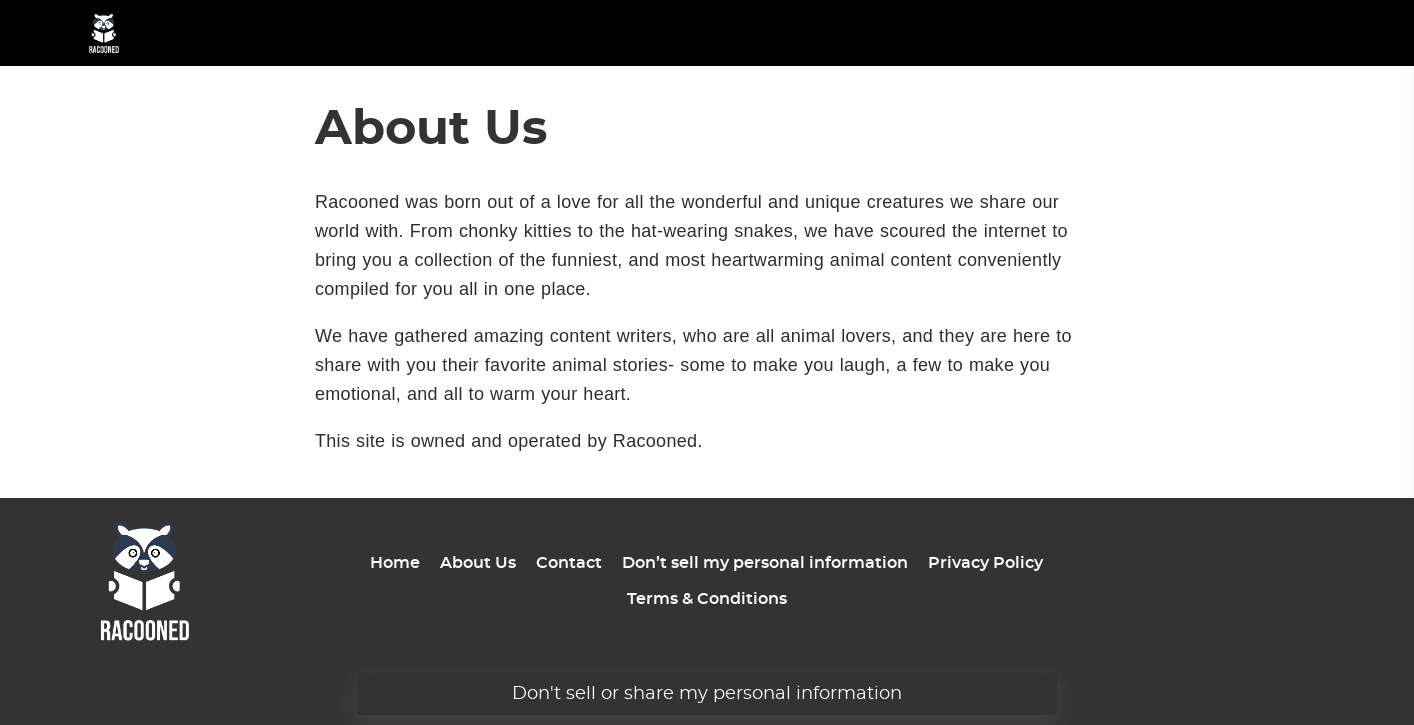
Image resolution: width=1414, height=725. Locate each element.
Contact (569, 563)
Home (395, 563)
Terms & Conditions (707, 599)
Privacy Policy (985, 563)
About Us (478, 563)
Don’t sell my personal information (765, 563)
